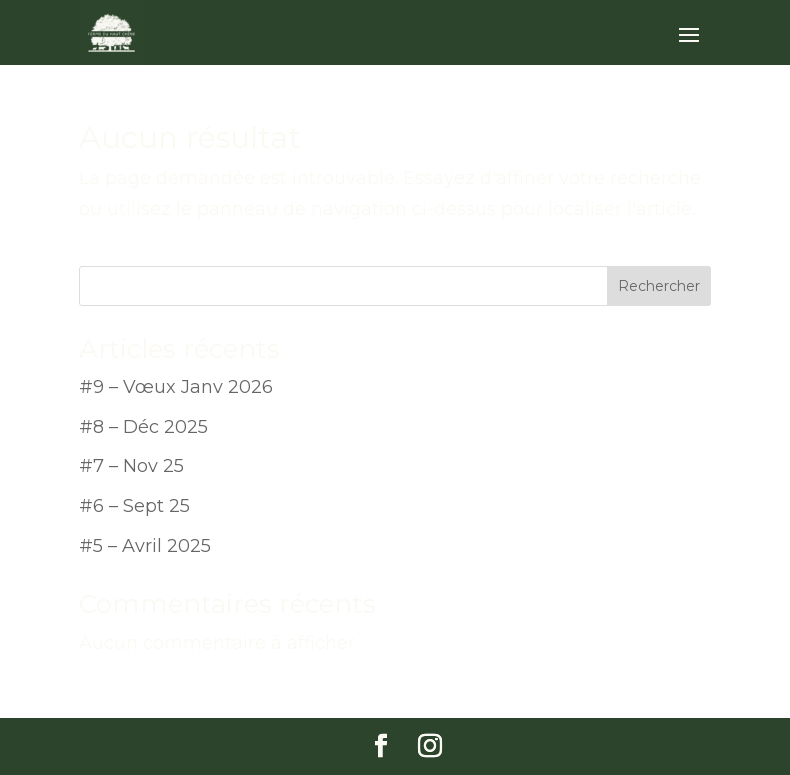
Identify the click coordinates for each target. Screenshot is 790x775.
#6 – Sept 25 (134, 506)
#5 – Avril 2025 (145, 546)
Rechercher (659, 286)
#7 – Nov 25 (131, 466)
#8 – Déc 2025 (143, 427)
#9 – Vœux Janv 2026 (176, 387)
